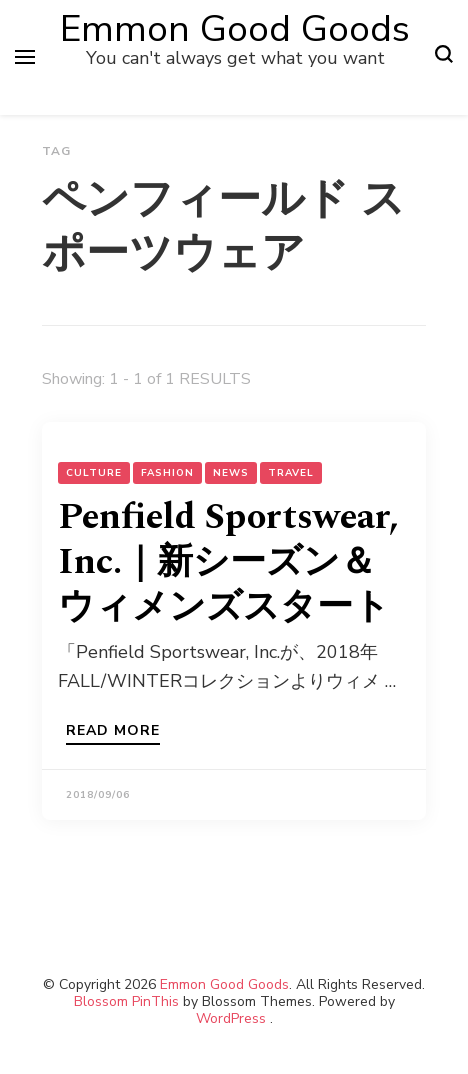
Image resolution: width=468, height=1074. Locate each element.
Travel (291, 473)
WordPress (231, 1018)
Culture (94, 473)
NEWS (231, 473)
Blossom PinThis (126, 1001)
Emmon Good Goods (235, 29)
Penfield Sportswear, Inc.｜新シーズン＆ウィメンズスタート (228, 562)
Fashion (167, 473)
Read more (113, 732)
